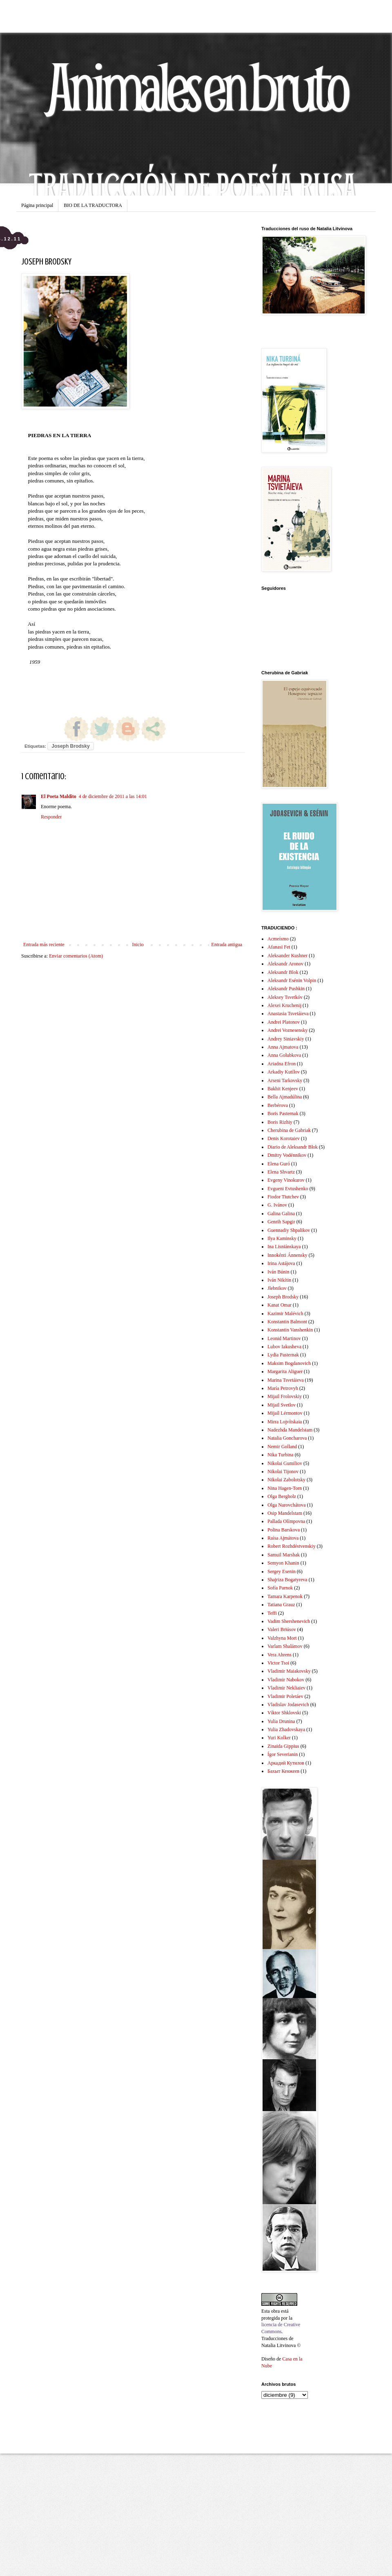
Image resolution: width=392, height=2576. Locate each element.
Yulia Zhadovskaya (286, 1729)
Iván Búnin (278, 1272)
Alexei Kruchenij (284, 1005)
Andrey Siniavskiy (285, 1039)
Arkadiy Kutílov (283, 1072)
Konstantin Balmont (287, 1322)
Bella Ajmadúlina (284, 1097)
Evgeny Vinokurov (286, 1180)
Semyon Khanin (283, 1563)
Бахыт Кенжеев (283, 1771)
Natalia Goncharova (287, 1438)
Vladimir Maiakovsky (289, 1671)
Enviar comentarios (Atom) (76, 956)
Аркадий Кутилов (285, 1763)
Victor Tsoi (278, 1663)
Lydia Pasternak (283, 1355)
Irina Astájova (281, 1263)
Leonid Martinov (284, 1338)
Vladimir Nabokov (285, 1680)
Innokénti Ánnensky (287, 1255)
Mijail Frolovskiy (284, 1396)
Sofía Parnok (280, 1588)
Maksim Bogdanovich (289, 1363)
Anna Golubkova (284, 1055)
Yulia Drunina (281, 1721)
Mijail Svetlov (281, 1405)
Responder (51, 817)
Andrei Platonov (283, 1022)
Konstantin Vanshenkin (290, 1330)
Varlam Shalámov (285, 1646)
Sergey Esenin (281, 1571)
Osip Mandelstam (284, 1513)
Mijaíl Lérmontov (285, 1413)
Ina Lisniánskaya (284, 1246)
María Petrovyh (282, 1388)
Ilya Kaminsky (281, 1238)
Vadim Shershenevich (288, 1621)
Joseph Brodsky (70, 746)
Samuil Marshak (283, 1555)
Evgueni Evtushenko (287, 1188)
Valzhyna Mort (282, 1638)
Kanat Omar (279, 1305)
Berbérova (277, 1105)
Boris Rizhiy (279, 1122)
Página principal (37, 205)
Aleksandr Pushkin (286, 988)
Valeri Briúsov (281, 1629)
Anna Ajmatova (282, 1047)
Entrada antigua (226, 944)
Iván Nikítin (279, 1280)
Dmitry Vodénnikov (286, 1155)
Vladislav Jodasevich (288, 1704)
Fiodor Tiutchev (283, 1197)
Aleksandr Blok (282, 972)
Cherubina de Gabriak (289, 1130)
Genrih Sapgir (281, 1222)
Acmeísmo (278, 939)
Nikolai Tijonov (282, 1471)
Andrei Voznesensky (287, 1030)
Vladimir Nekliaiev (286, 1688)
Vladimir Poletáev (285, 1696)
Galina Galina (281, 1213)
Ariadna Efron (281, 1064)
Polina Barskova (283, 1530)
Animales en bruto (196, 85)
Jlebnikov (277, 1288)
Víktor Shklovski (284, 1713)
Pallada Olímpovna (286, 1521)
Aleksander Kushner (287, 955)
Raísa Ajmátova (282, 1538)
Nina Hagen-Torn (284, 1488)
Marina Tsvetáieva (285, 1380)
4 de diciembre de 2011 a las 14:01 (113, 796)
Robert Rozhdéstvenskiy (291, 1546)
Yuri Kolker (279, 1737)
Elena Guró (278, 1164)
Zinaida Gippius (283, 1746)
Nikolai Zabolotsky (286, 1479)
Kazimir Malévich (285, 1313)
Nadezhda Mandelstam (289, 1430)
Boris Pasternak (282, 1113)
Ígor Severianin (282, 1754)
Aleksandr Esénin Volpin (291, 980)
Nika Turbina (280, 1455)
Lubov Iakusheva (284, 1346)
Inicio (137, 944)
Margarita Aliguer (285, 1371)
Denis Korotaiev (283, 1138)
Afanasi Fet (278, 947)
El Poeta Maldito (58, 796)
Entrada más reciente (44, 944)
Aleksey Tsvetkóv (285, 997)
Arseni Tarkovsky (284, 1080)
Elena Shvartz (281, 1172)
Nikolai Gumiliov (284, 1463)
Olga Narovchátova (286, 1505)
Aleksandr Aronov (285, 964)
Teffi (272, 1613)
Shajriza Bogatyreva (287, 1579)
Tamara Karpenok (285, 1596)
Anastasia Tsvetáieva (288, 1013)
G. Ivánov (277, 1205)
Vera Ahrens (279, 1655)
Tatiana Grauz (281, 1604)
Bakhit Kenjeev (282, 1088)
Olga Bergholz (281, 1496)
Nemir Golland (282, 1446)
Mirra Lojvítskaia (284, 1422)
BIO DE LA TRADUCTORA (93, 205)
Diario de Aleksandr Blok (292, 1147)
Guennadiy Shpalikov (288, 1230)
